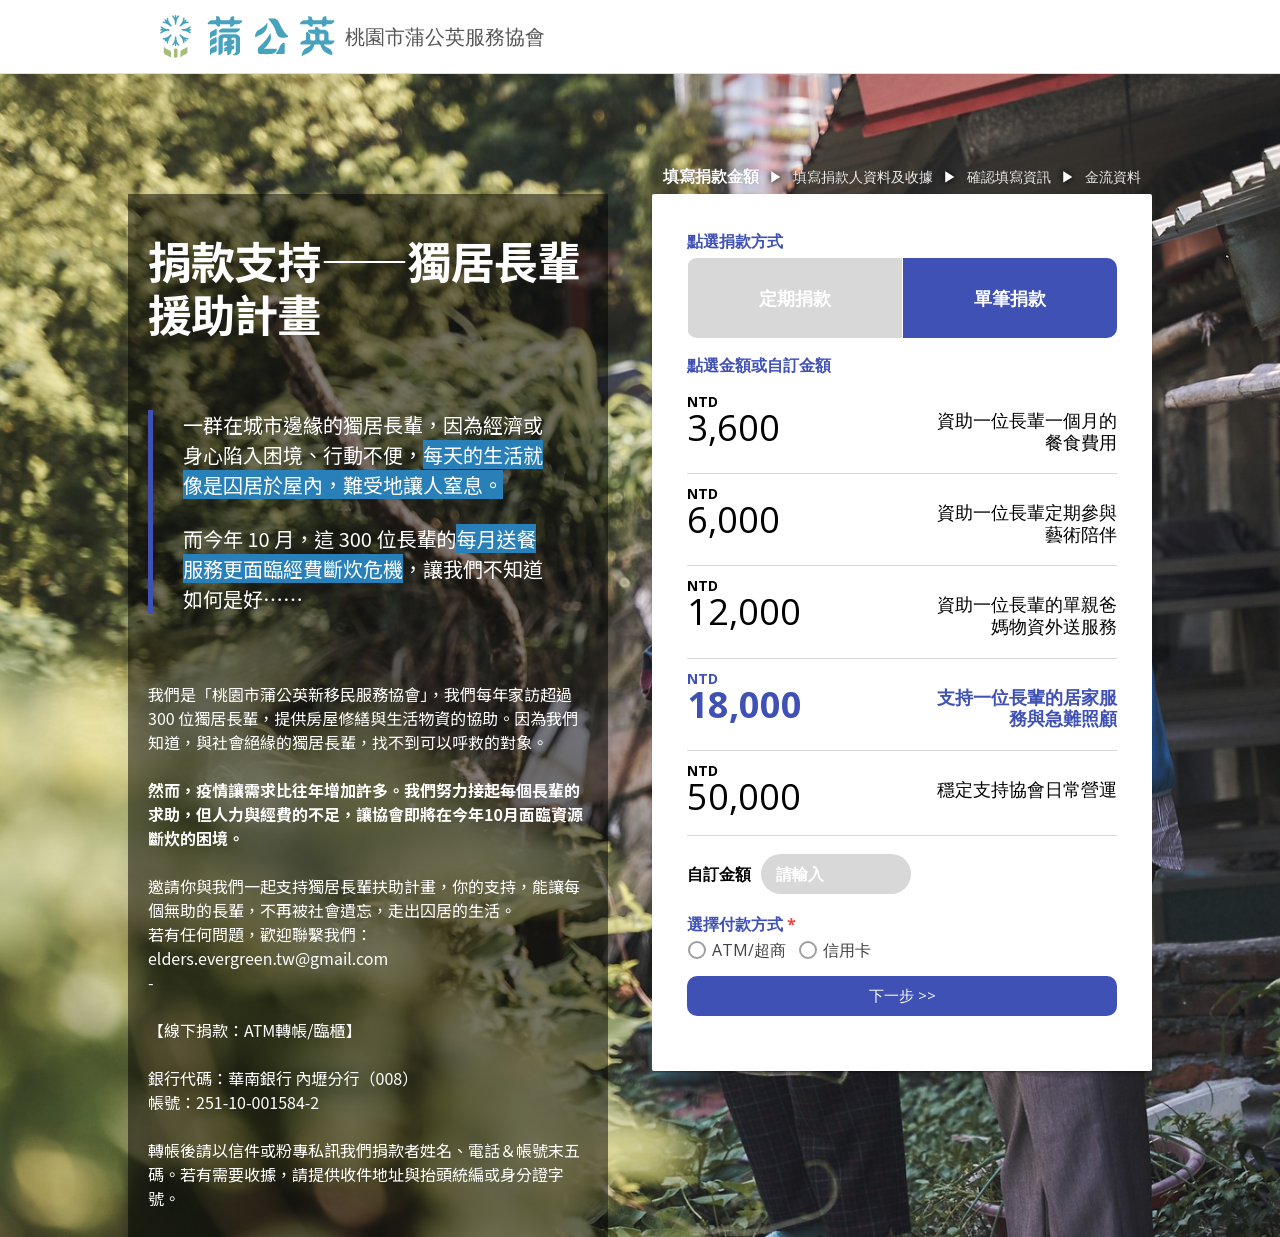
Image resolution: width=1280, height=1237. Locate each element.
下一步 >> (902, 995)
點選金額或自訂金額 (759, 365)
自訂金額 (719, 874)
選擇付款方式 (741, 924)
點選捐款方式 (735, 241)
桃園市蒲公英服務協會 (445, 36)
